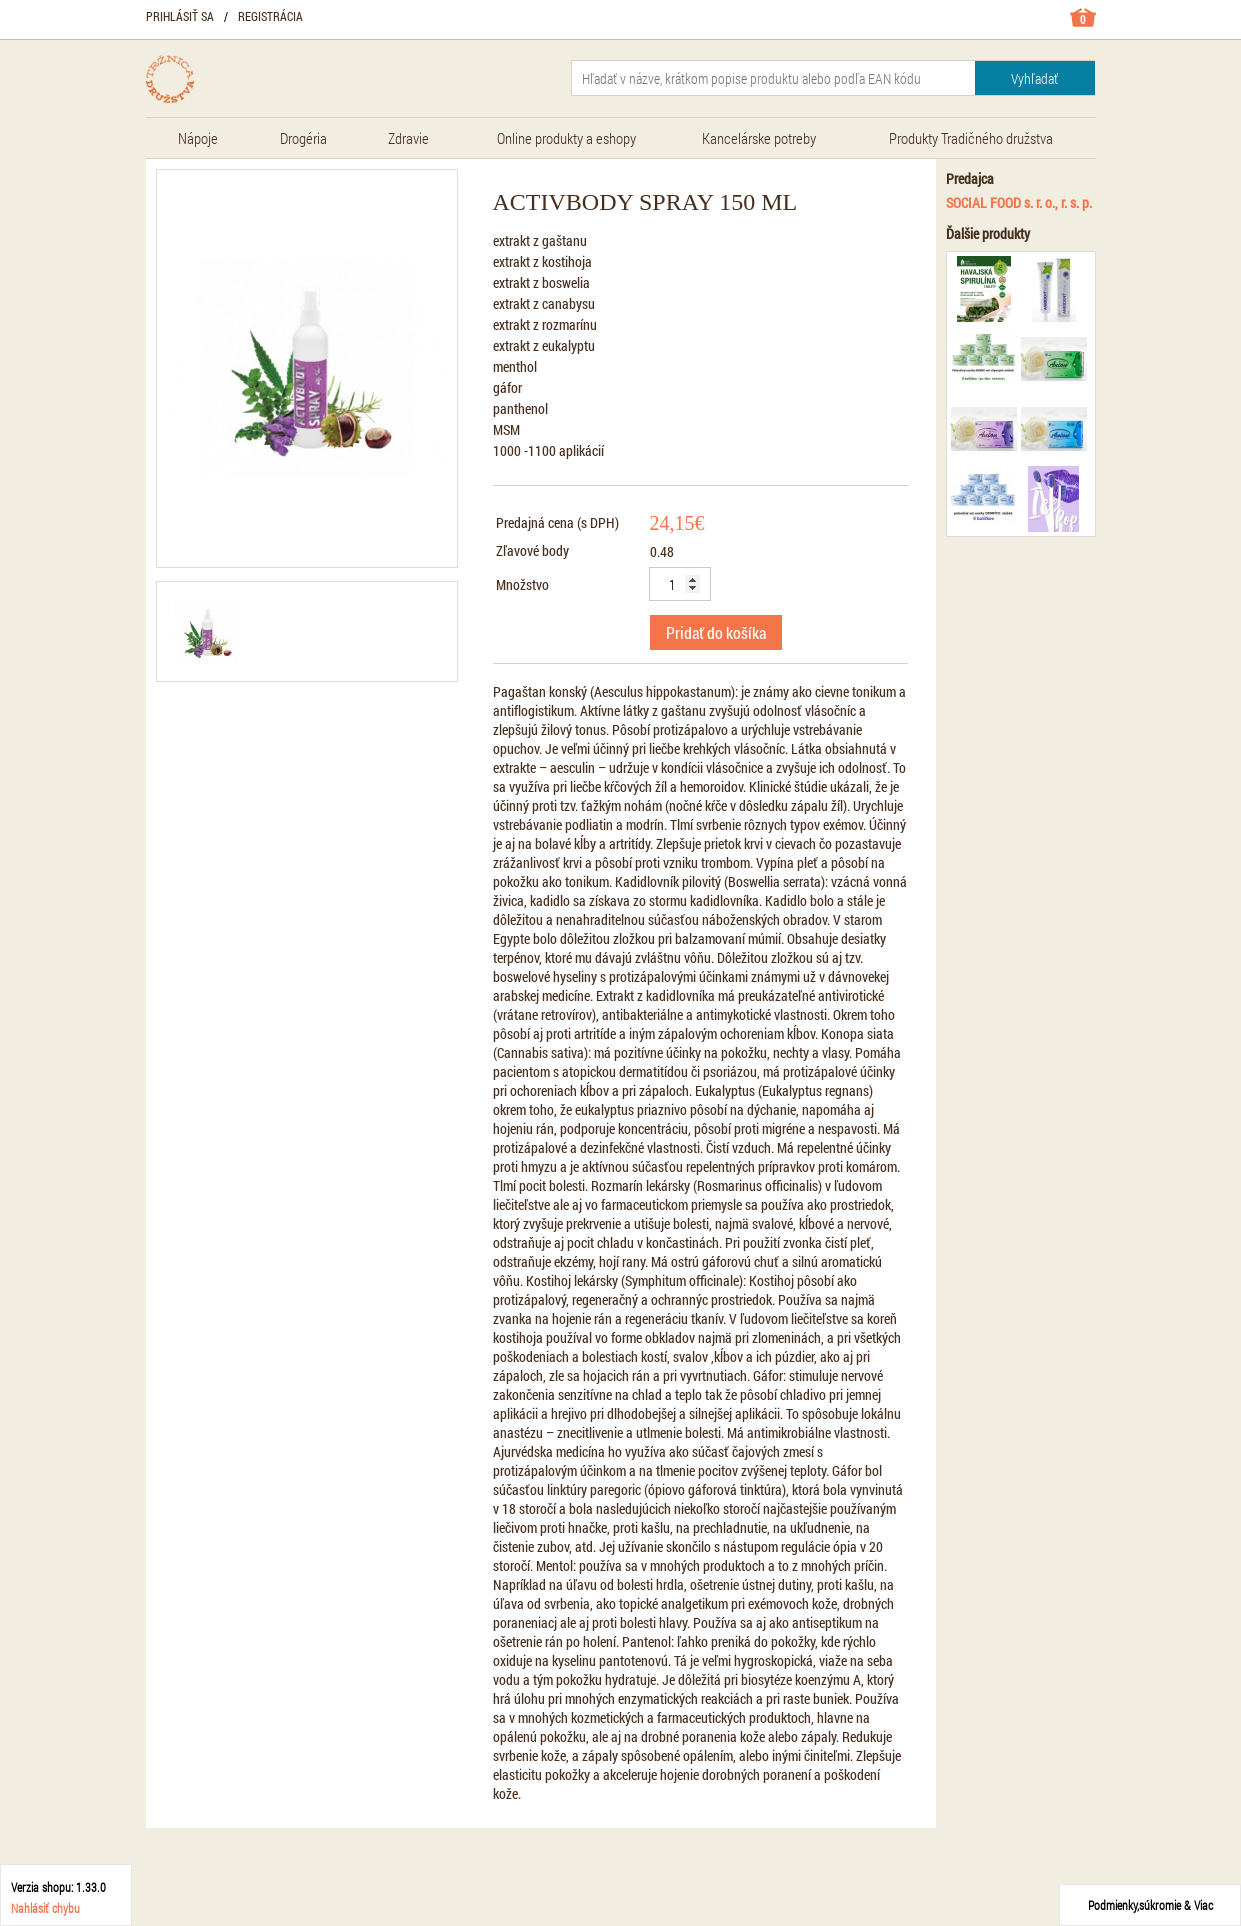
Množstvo (522, 584)
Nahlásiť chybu (45, 1908)
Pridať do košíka (716, 632)
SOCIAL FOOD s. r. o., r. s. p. (1019, 202)
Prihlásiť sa (180, 16)
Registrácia (270, 16)
